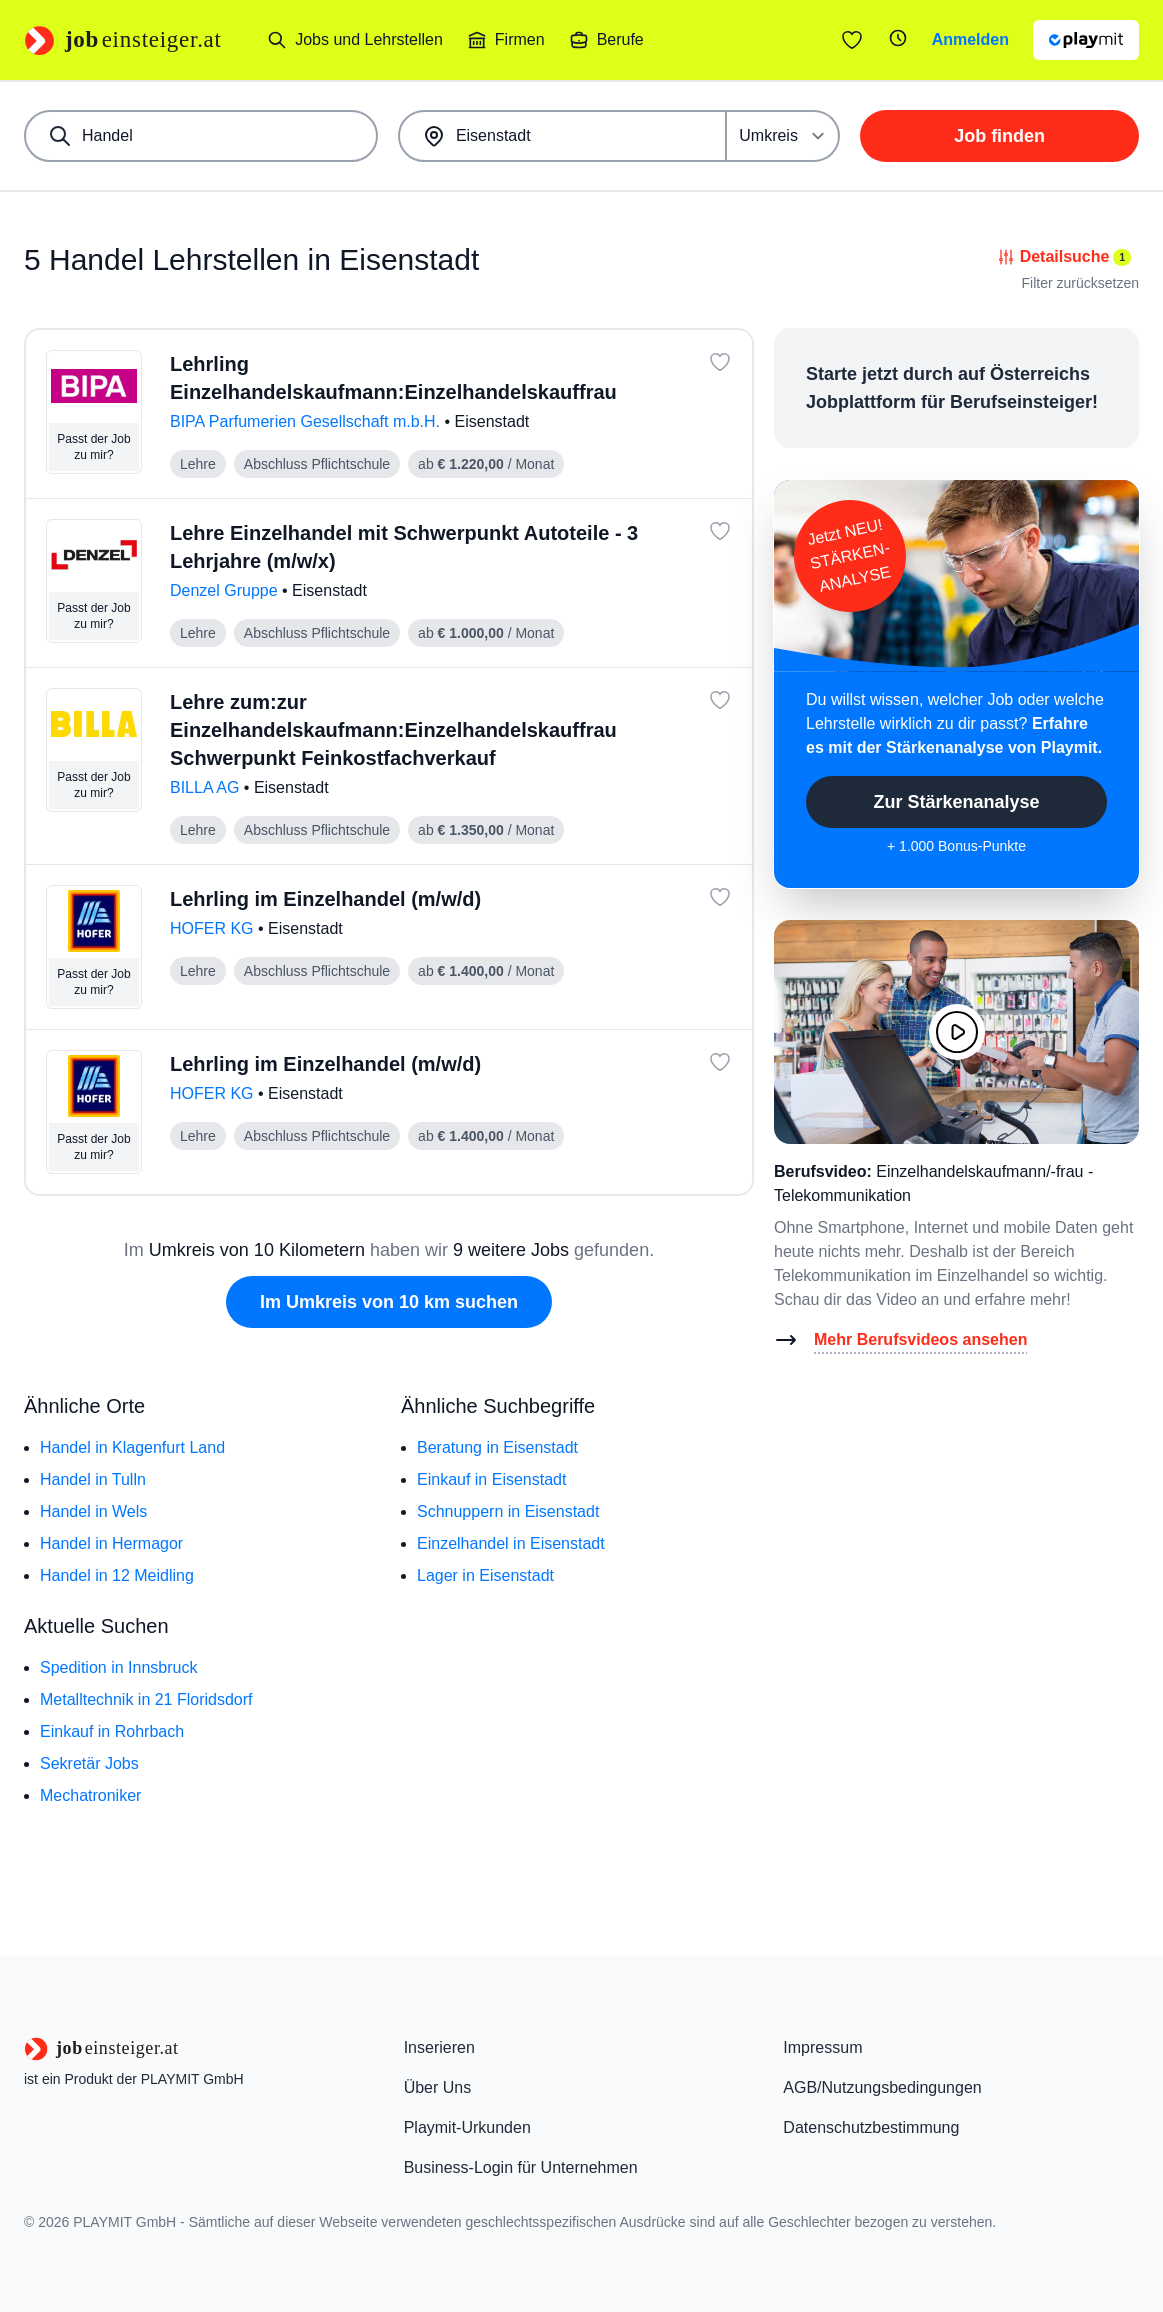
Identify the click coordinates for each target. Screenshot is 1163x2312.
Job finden (999, 136)
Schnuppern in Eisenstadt (508, 1511)
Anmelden (970, 39)
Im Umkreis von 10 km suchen (389, 1302)
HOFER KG (214, 928)
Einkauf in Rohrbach (112, 1731)
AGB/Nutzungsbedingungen (882, 2087)
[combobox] (201, 136)
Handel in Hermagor (111, 1543)
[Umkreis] (783, 136)
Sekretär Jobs (89, 1763)
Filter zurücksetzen (1080, 283)
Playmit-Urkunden (467, 2127)
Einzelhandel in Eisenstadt (511, 1543)
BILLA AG (207, 787)
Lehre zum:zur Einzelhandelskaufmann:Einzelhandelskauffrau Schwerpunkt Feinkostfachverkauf (393, 730)
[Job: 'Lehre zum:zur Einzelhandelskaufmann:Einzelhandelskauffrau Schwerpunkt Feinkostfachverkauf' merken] (720, 700)
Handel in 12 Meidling (117, 1575)
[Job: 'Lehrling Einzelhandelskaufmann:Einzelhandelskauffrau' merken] (720, 362)
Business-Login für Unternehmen (521, 2167)
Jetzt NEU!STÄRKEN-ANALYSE (849, 555)
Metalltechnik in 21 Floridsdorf (146, 1699)
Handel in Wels (93, 1511)
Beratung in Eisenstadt (497, 1447)
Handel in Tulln (93, 1479)
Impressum (822, 2047)
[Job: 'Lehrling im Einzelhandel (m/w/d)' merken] (720, 897)
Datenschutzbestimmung (871, 2127)
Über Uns (438, 2087)
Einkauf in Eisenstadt (491, 1479)
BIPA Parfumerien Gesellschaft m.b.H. (307, 421)
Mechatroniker (90, 1795)
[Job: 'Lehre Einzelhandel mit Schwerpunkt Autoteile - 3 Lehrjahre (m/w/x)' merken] (720, 531)
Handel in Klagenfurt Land (132, 1447)
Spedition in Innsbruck (118, 1667)
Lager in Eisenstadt (485, 1575)
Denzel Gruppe (226, 590)
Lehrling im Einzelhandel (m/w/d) (325, 899)
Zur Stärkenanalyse (956, 802)
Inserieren (439, 2047)
